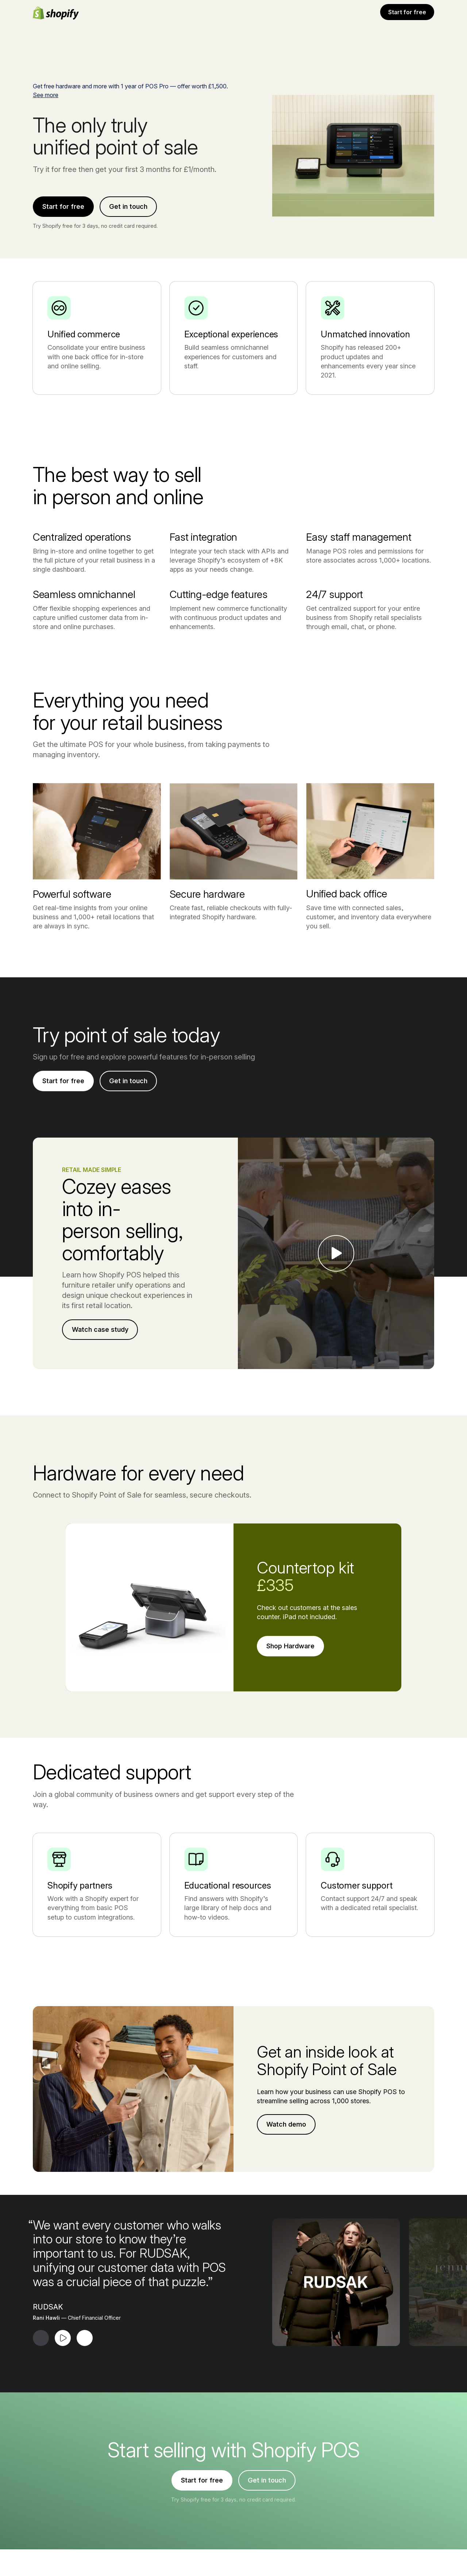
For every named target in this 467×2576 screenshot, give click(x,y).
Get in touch (128, 206)
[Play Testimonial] (63, 2519)
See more (45, 95)
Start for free (407, 12)
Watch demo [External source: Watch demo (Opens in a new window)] (286, 2305)
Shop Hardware (290, 1827)
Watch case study (100, 1511)
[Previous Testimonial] (41, 2519)
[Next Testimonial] (85, 2519)
